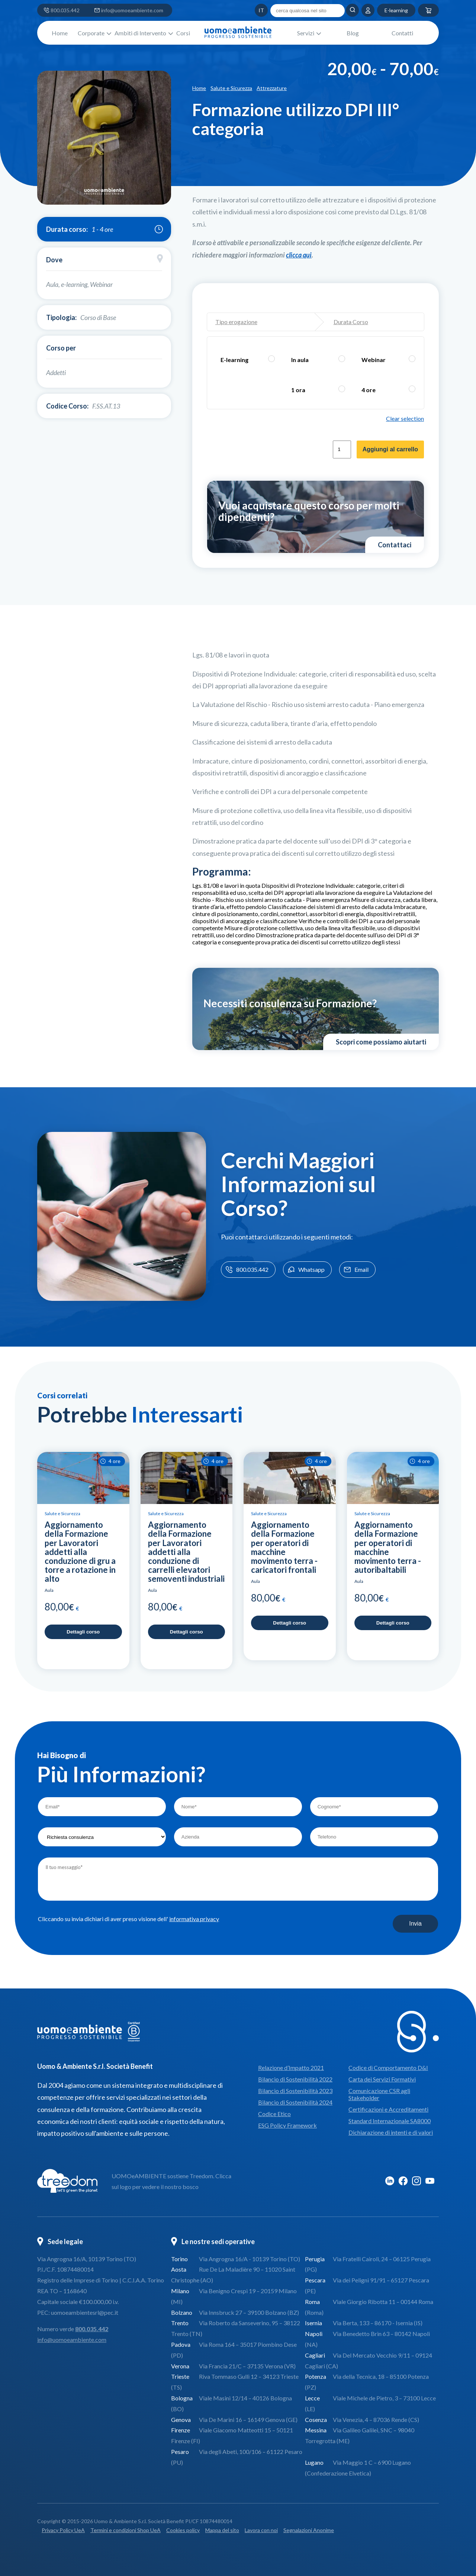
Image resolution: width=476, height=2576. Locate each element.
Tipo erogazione (236, 321)
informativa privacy (194, 1918)
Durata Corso (351, 321)
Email (355, 1269)
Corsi (183, 32)
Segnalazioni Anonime (308, 2530)
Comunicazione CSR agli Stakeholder (379, 2094)
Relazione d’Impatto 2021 (291, 2067)
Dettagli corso (83, 1632)
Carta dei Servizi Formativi (382, 2079)
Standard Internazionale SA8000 (389, 2120)
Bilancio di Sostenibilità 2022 (295, 2079)
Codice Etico (274, 2113)
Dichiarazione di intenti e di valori (390, 2132)
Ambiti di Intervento (140, 32)
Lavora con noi (261, 2530)
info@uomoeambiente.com (132, 10)
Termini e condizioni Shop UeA (125, 2530)
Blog (353, 32)
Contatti (402, 32)
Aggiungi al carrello (390, 449)
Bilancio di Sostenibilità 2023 (295, 2090)
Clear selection (405, 418)
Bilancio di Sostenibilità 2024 (295, 2102)
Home (60, 32)
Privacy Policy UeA (63, 2530)
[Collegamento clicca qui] (299, 255)
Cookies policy (183, 2530)
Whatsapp (305, 1269)
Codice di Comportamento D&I (388, 2067)
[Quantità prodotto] (342, 449)
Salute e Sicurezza (231, 88)
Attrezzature (272, 88)
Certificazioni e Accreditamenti (388, 2109)
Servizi (305, 32)
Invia (415, 1923)
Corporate (91, 32)
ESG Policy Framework (287, 2125)
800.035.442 (65, 10)
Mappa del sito (222, 2530)
